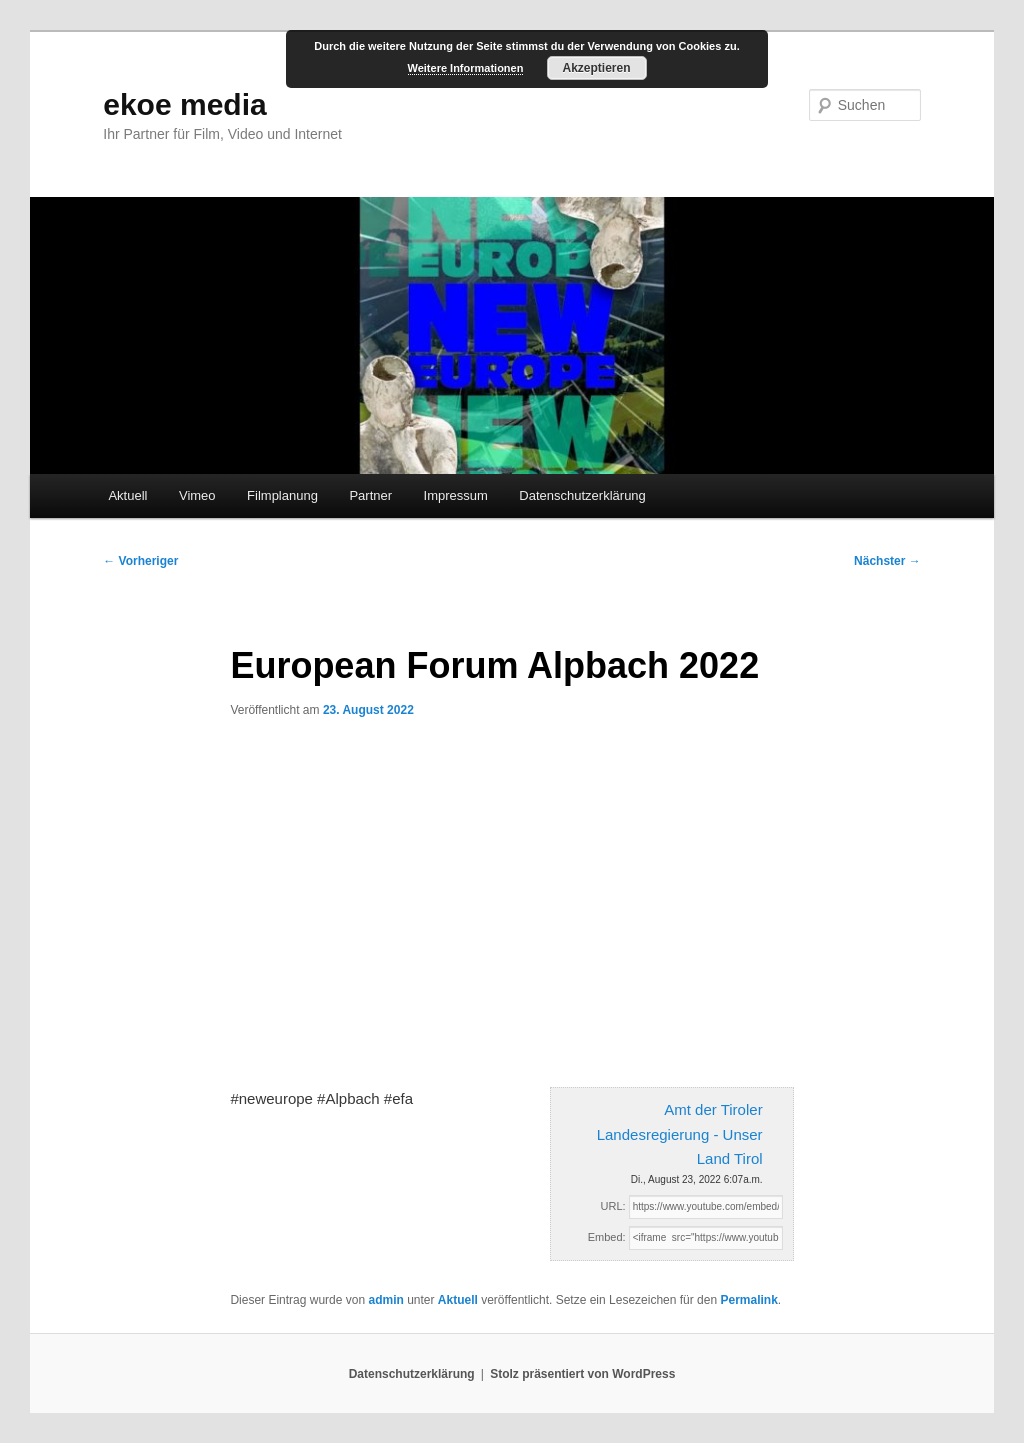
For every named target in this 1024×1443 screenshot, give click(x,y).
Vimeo (197, 495)
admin (385, 1300)
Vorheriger (140, 561)
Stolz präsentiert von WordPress (582, 1374)
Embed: (607, 1237)
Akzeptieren (596, 68)
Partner (370, 495)
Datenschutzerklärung (582, 495)
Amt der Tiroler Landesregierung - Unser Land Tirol (680, 1134)
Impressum (456, 495)
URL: (613, 1206)
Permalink (748, 1300)
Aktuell (127, 495)
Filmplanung (282, 495)
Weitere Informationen (466, 68)
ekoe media (184, 104)
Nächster (887, 561)
